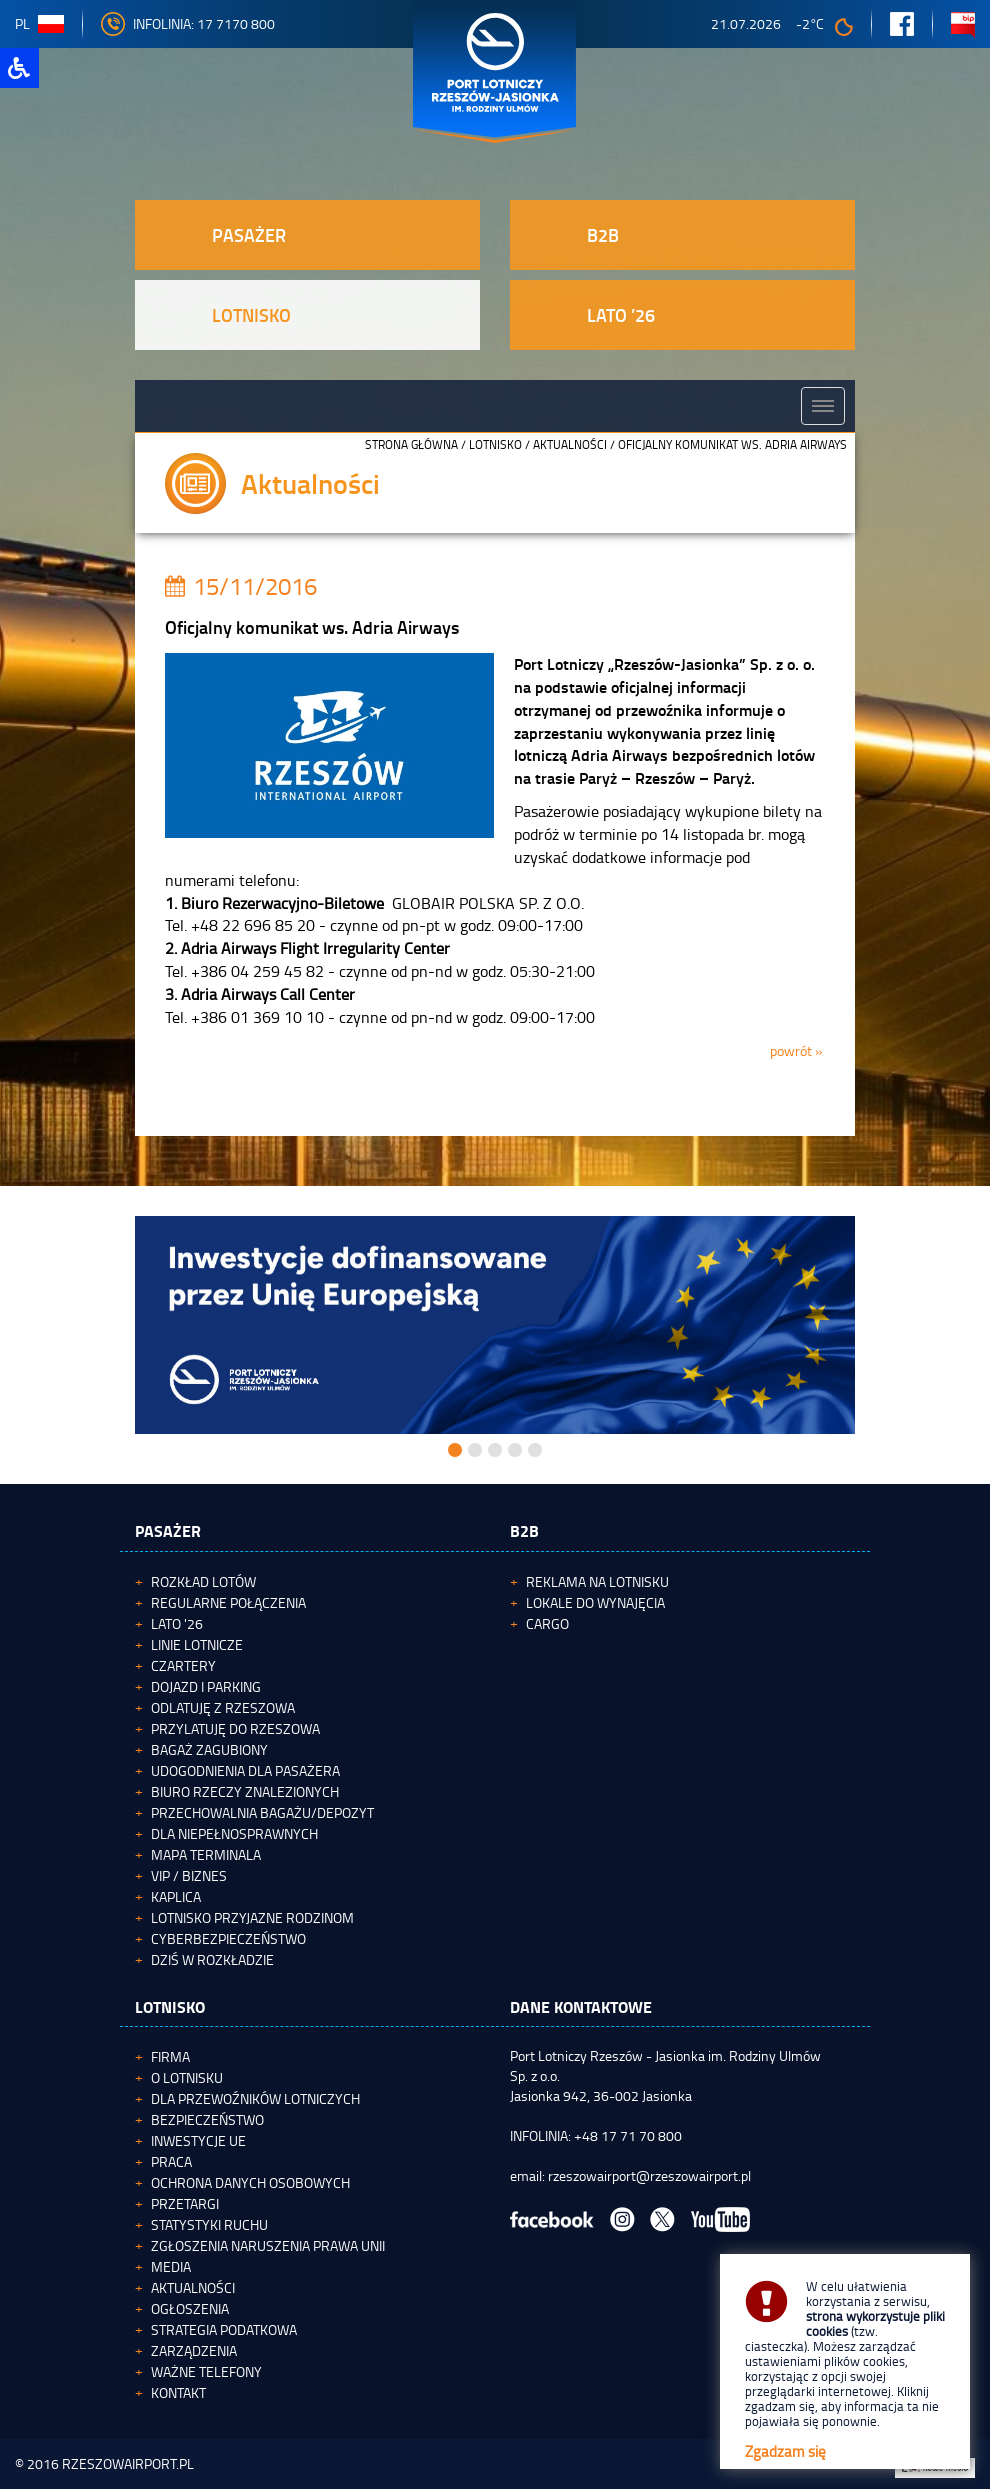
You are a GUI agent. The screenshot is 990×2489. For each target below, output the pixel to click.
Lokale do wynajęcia (595, 1602)
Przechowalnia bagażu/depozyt (262, 1812)
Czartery (183, 1665)
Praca (171, 2161)
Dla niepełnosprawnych (234, 1833)
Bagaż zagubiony (209, 1749)
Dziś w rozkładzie (212, 1959)
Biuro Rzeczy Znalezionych (245, 1791)
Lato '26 (177, 1623)
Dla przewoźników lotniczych (255, 2098)
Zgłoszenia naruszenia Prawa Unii (268, 2245)
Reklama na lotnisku (597, 1581)
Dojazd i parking (206, 1686)
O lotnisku (187, 2077)
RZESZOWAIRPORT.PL (128, 2463)
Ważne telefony (206, 2371)
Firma (170, 2056)
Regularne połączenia (228, 1602)
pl (39, 23)
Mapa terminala (206, 1854)
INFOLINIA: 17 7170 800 (188, 23)
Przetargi (185, 2203)
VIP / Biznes (189, 1875)
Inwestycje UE (198, 2140)
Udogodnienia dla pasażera (245, 1770)
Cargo (547, 1623)
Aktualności (570, 444)
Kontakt (178, 2392)
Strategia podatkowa (224, 2329)
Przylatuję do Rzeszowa (235, 1728)
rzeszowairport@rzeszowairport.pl (649, 2175)
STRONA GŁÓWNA (411, 444)
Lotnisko (495, 444)
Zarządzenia (194, 2350)
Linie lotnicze (197, 1644)
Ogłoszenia (190, 2308)
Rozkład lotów (203, 1581)
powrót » (796, 1050)
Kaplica (176, 1896)
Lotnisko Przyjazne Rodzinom (252, 1917)
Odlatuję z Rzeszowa (223, 1707)
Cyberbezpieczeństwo (228, 1938)
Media (171, 2266)
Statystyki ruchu (209, 2224)
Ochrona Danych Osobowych (250, 2182)
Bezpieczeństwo (207, 2119)
